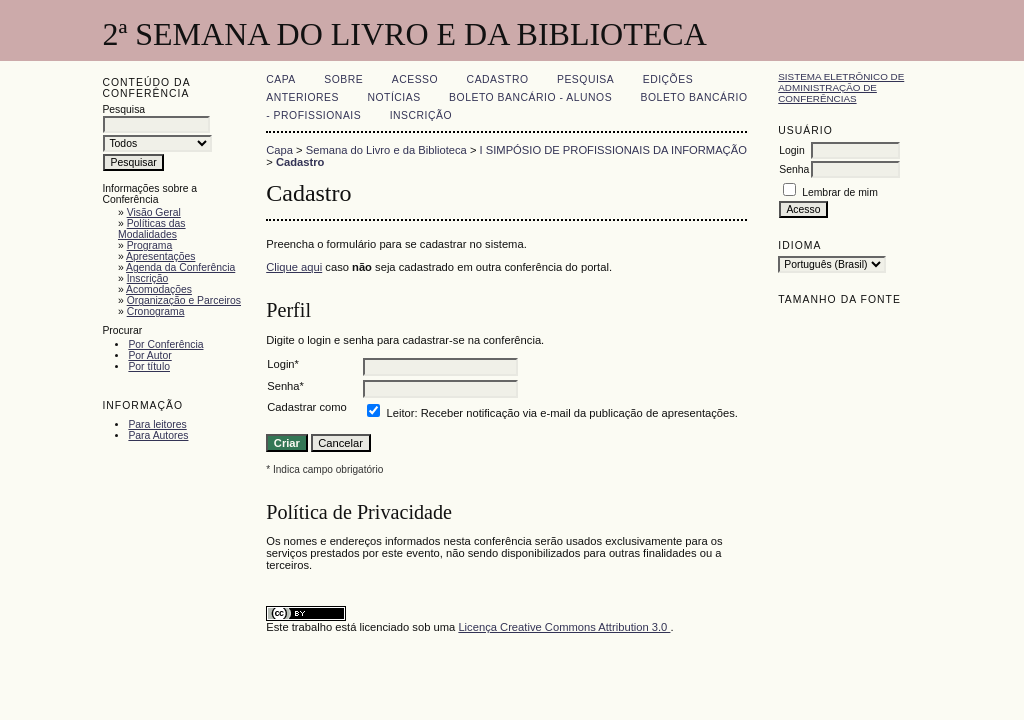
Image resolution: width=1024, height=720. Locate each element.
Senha (794, 169)
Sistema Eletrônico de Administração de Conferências (841, 87)
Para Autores (158, 435)
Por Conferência (165, 344)
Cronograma (156, 311)
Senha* (285, 386)
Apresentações (160, 256)
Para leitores (157, 424)
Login (791, 150)
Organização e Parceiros (184, 300)
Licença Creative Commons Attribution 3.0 (564, 627)
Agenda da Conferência (180, 267)
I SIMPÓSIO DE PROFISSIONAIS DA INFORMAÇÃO (613, 150)
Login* (283, 364)
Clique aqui (294, 267)
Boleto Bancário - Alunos (530, 97)
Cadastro (498, 79)
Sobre (343, 79)
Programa (150, 245)
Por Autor (149, 355)
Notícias (393, 97)
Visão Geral (154, 212)
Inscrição (148, 278)
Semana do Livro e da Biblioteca (386, 150)
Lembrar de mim (840, 192)
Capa (281, 79)
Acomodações (159, 289)
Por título (149, 366)
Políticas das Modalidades (152, 229)
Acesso (415, 79)
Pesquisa (585, 79)
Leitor (401, 413)
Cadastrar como (307, 407)
